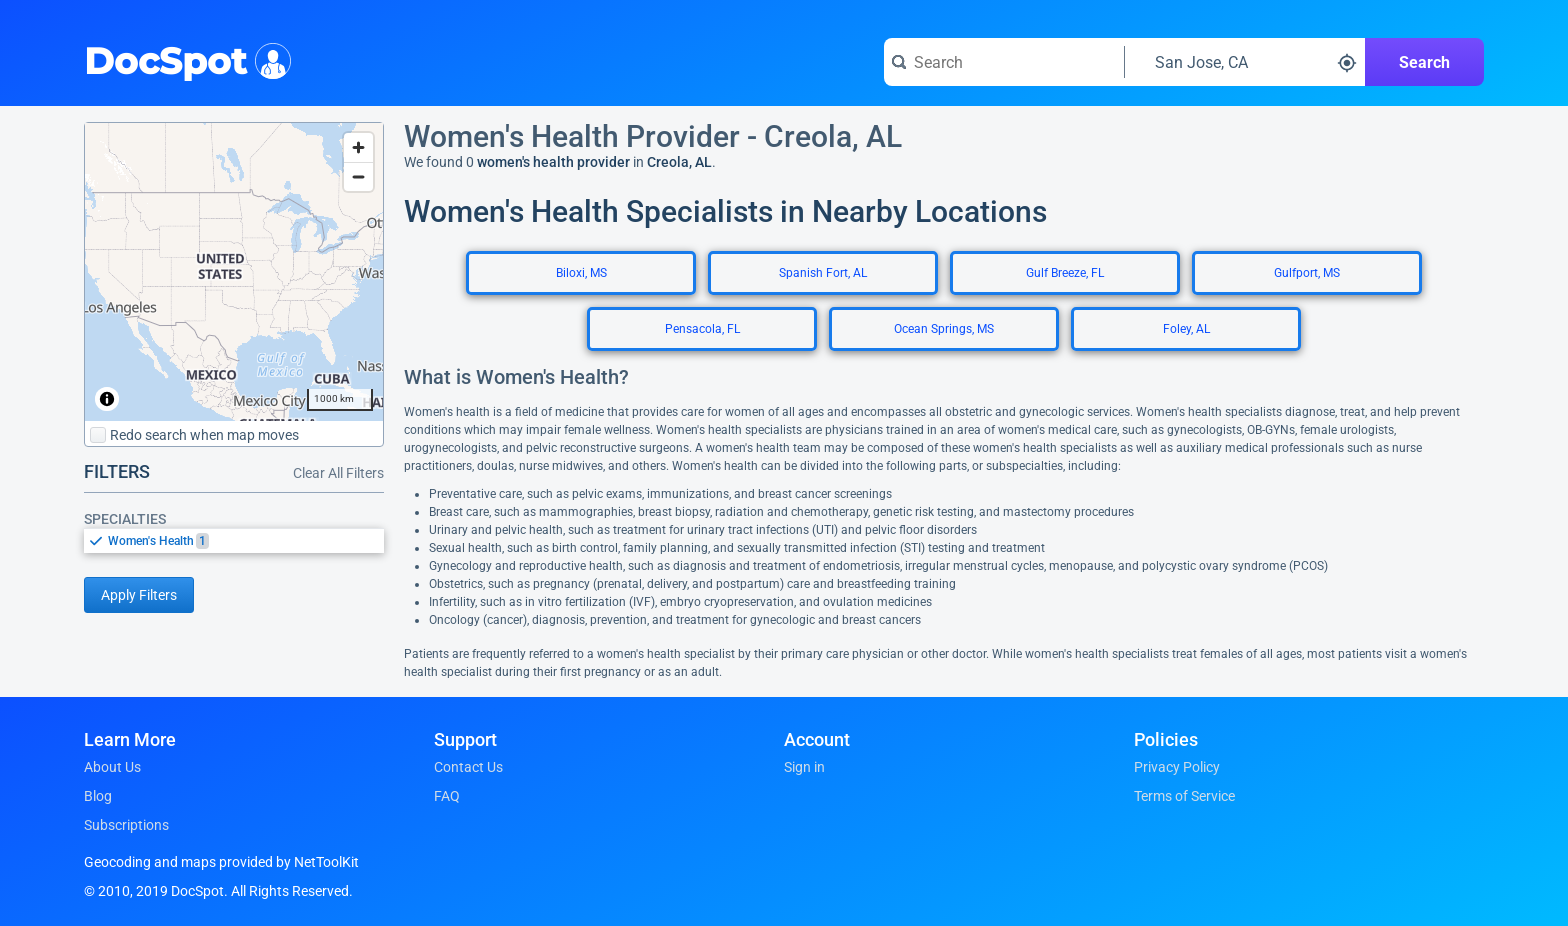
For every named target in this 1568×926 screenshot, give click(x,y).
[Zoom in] (358, 147)
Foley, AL (1186, 329)
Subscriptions (126, 825)
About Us (112, 767)
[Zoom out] (358, 176)
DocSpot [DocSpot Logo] (183, 59)
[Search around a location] (1245, 62)
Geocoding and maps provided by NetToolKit (221, 862)
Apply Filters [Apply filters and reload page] (139, 595)
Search (1424, 62)
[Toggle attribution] (107, 399)
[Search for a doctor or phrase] (1004, 62)
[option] (246, 541)
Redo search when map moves (194, 435)
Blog (98, 796)
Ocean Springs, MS (944, 329)
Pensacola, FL (702, 329)
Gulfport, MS (1307, 273)
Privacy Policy (1177, 767)
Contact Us (468, 767)
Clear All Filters (338, 473)
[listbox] (234, 540)
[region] (234, 272)
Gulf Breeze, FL (1065, 273)
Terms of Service (1184, 796)
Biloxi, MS (581, 273)
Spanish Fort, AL (823, 273)
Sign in (804, 767)
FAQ (447, 796)
